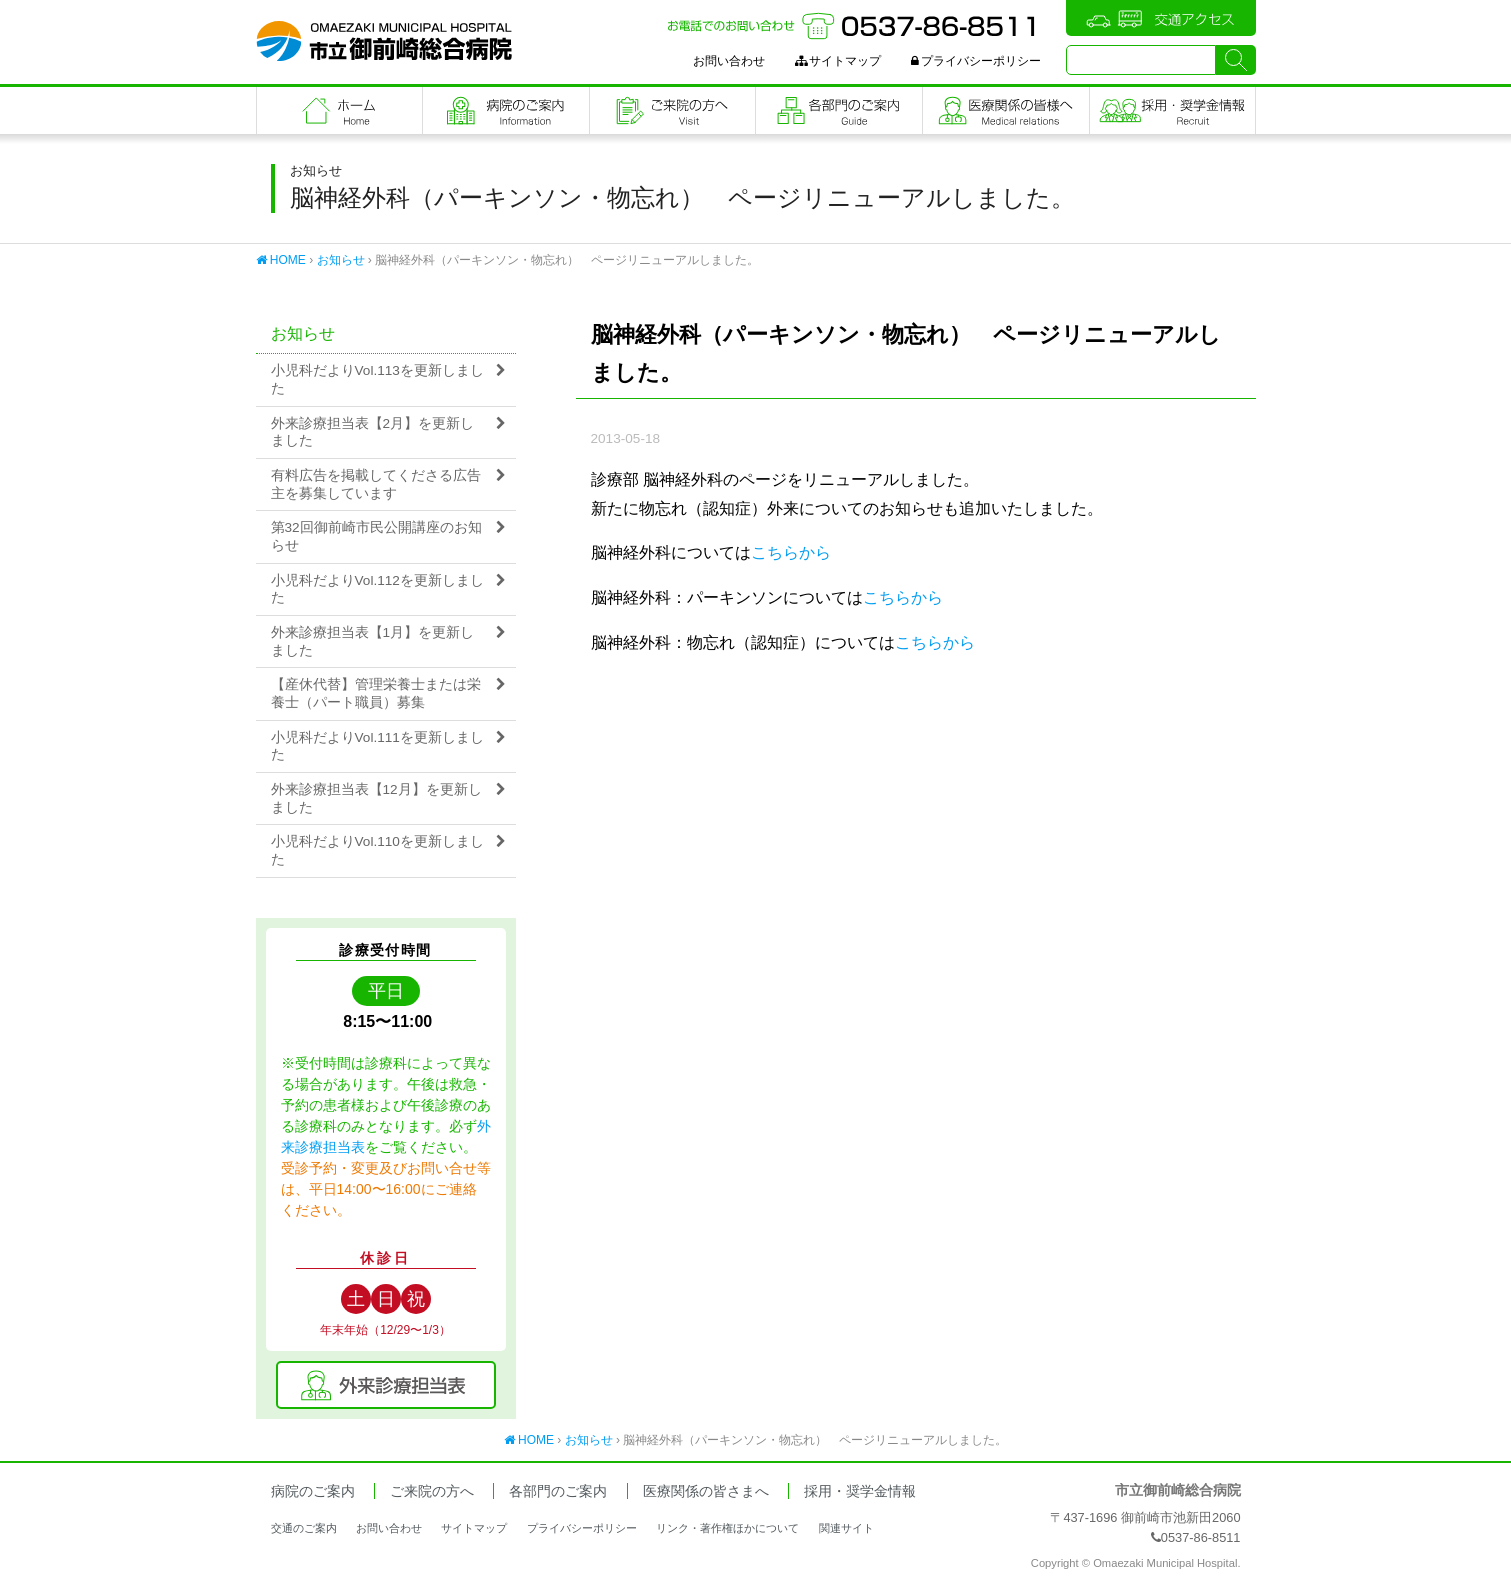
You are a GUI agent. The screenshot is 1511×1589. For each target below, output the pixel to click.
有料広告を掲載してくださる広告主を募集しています (376, 484)
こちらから (791, 552)
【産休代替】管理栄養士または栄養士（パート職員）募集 (376, 693)
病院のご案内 (506, 110)
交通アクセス (1161, 18)
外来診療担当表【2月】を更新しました (373, 432)
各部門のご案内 (839, 110)
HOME (281, 260)
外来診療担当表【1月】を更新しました (373, 641)
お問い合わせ (729, 61)
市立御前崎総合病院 (384, 41)
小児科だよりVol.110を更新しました (377, 850)
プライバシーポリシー (976, 61)
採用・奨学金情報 (860, 1491)
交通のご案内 (304, 1528)
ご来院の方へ (673, 110)
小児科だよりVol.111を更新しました (377, 746)
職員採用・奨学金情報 (1172, 110)
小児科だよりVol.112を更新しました (377, 589)
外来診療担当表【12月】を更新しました (376, 798)
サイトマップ (838, 61)
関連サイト (846, 1528)
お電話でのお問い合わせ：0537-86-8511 (854, 26)
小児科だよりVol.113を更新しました (377, 379)
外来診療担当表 (386, 1385)
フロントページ (340, 110)
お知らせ (341, 260)
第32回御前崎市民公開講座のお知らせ (376, 536)
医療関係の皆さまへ (1006, 110)
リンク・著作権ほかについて (727, 1528)
